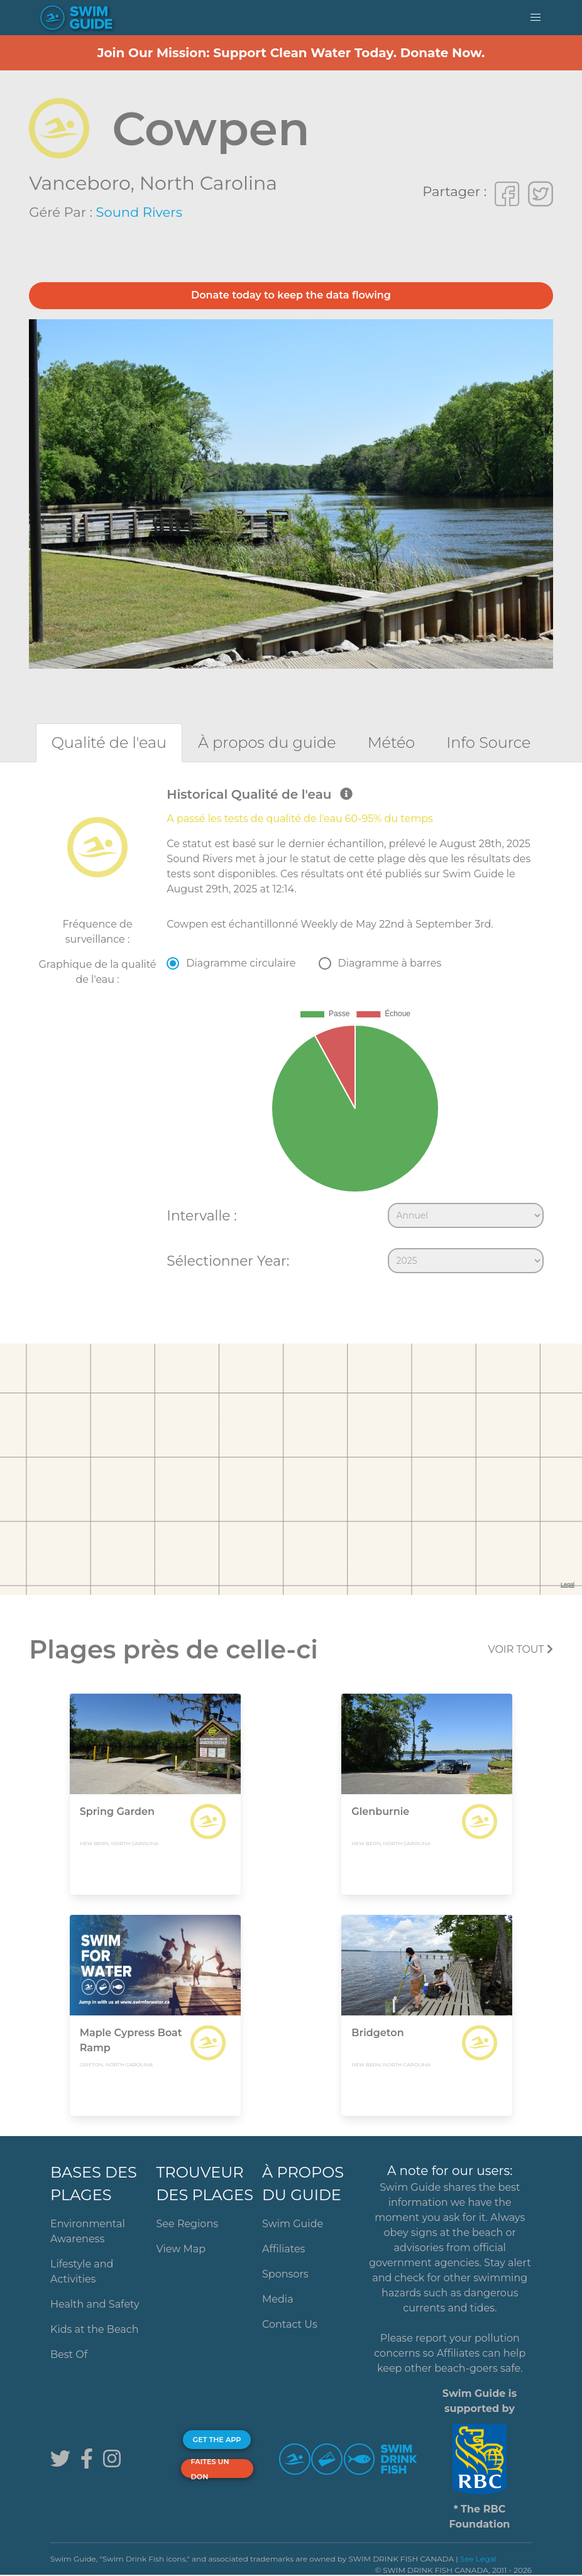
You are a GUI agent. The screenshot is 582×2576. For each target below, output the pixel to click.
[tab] (109, 742)
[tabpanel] (291, 1033)
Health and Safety (95, 2304)
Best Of (68, 2354)
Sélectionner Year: (228, 1260)
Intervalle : (201, 1215)
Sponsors (285, 2274)
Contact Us (289, 2324)
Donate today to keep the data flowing (291, 295)
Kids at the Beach (94, 2329)
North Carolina (208, 183)
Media (278, 2299)
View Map (181, 2249)
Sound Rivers (139, 212)
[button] (535, 17)
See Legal (478, 2558)
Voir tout (520, 1649)
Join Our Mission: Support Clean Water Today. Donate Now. (291, 52)
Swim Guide (292, 2224)
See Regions (187, 2224)
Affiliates (283, 2249)
